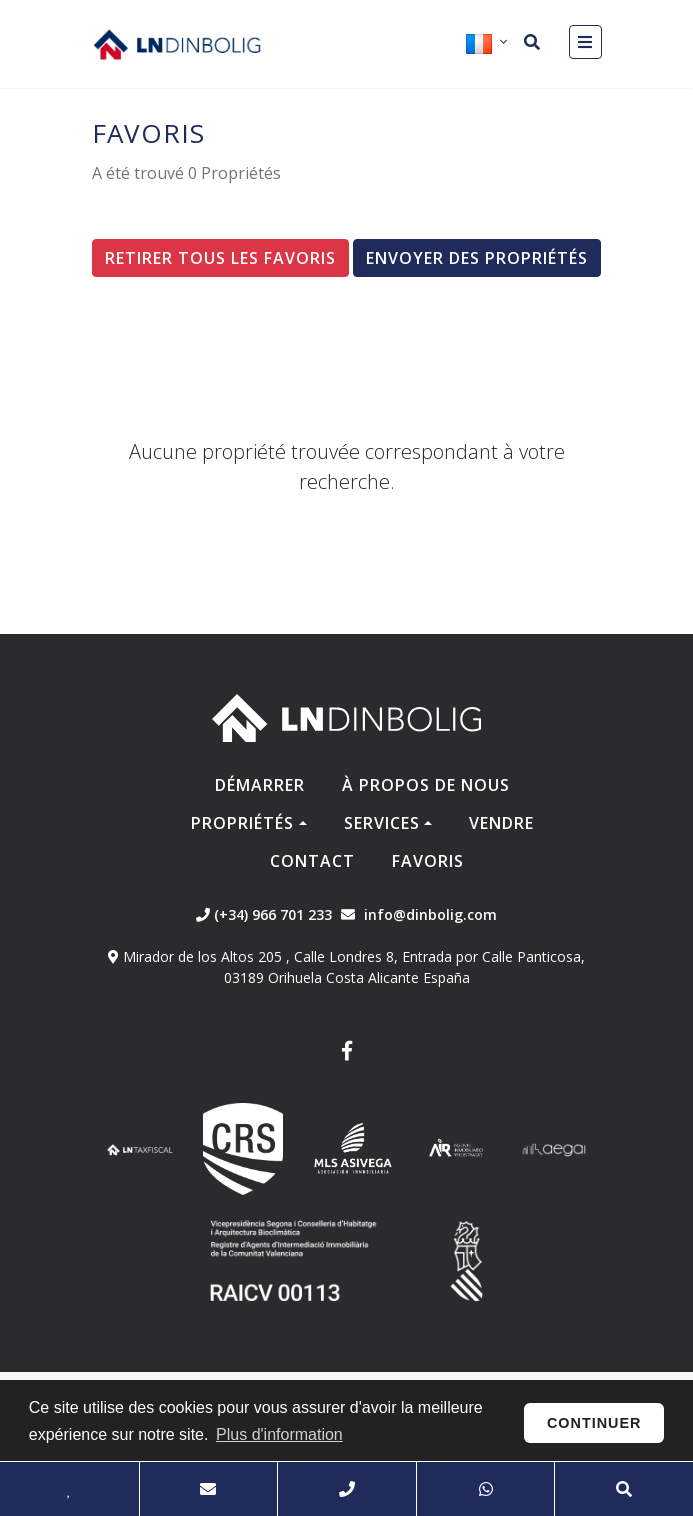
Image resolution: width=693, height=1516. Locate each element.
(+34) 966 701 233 (264, 914)
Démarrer (260, 785)
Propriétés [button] (242, 823)
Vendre (501, 823)
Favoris (428, 861)
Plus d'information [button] (279, 1434)
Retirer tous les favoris (220, 258)
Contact (312, 861)
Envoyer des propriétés (477, 258)
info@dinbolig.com (430, 914)
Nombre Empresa (177, 44)
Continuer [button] (594, 1423)
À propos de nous (426, 785)
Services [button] (382, 823)
